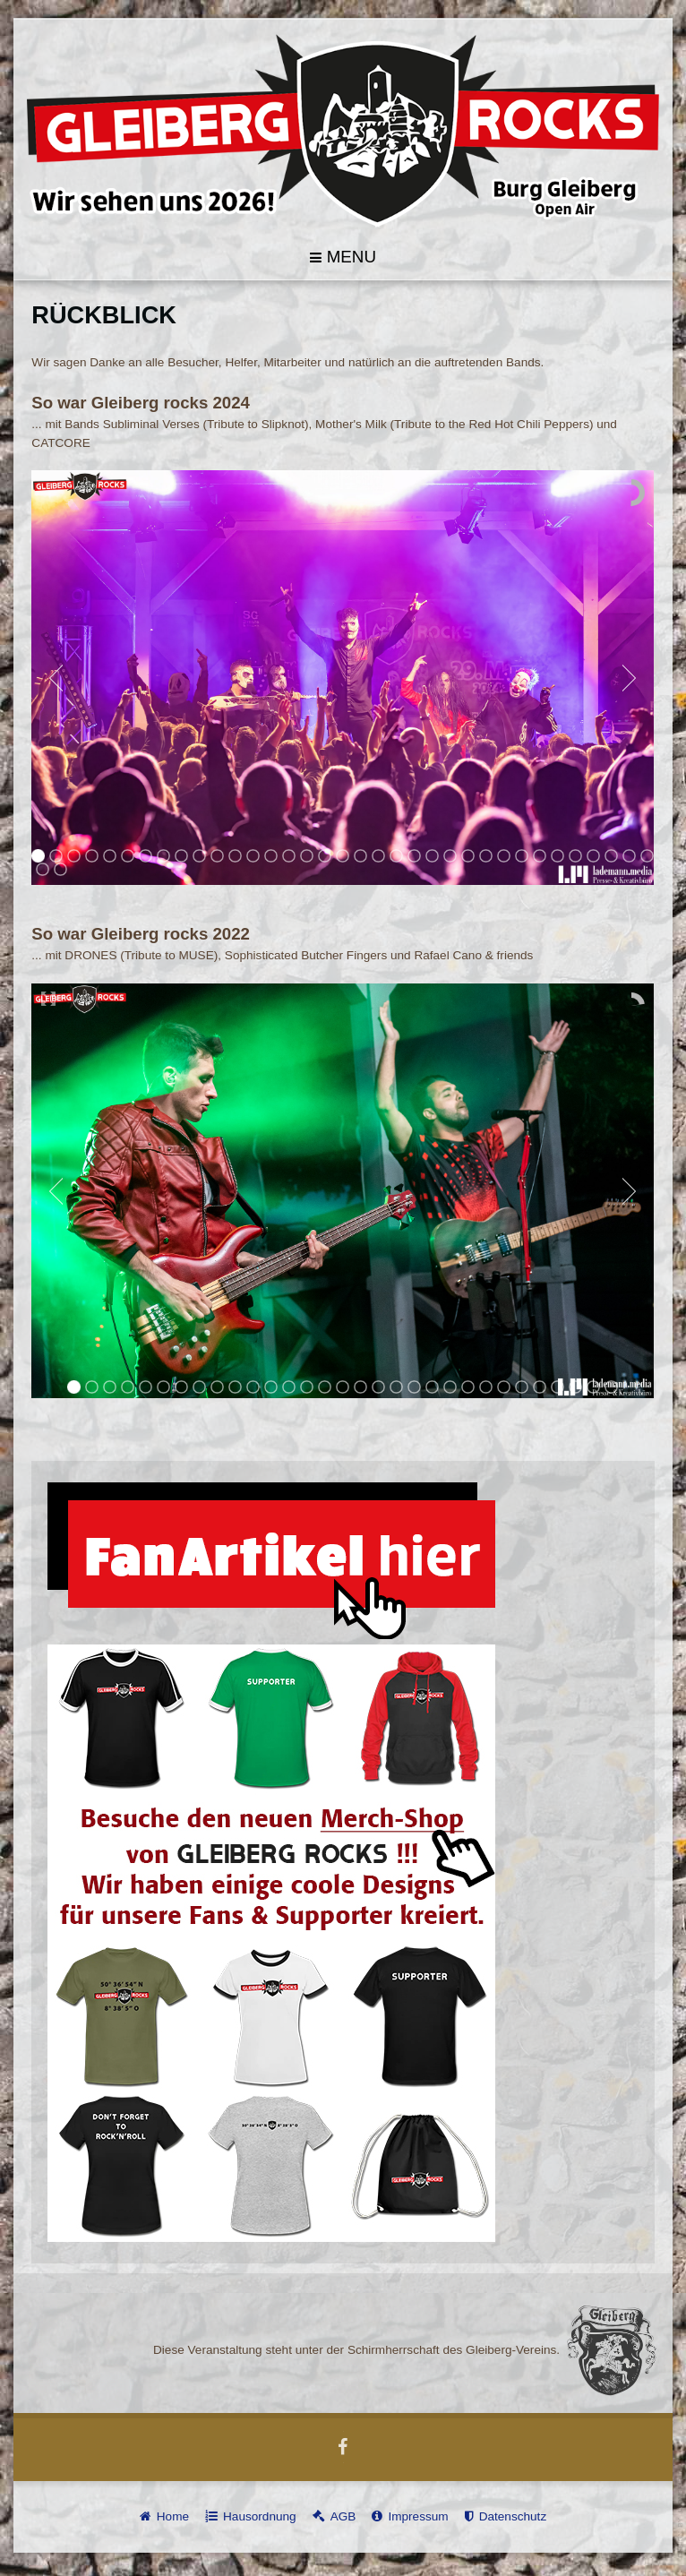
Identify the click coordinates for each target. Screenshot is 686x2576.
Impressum (418, 2514)
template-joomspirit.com (681, 2514)
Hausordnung (259, 2514)
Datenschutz (513, 2514)
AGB (343, 2514)
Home (173, 2514)
